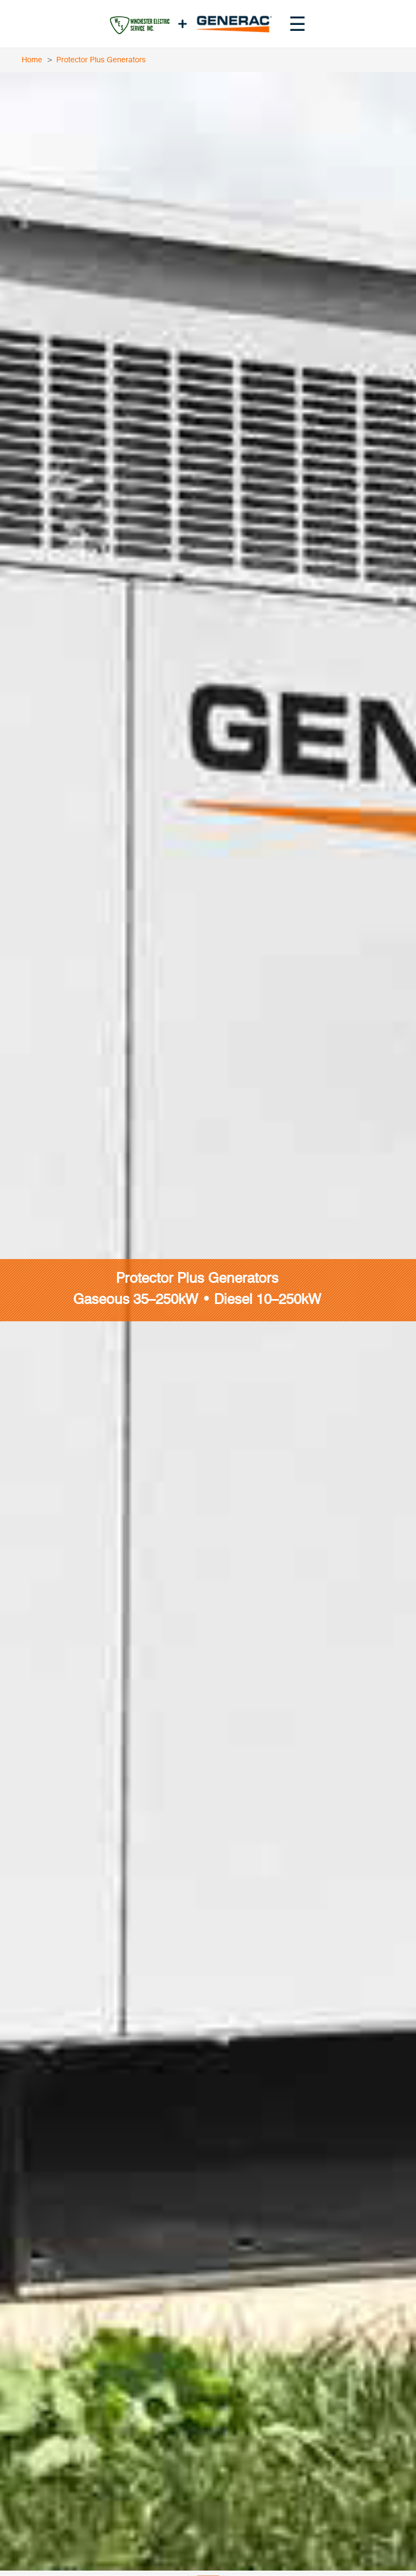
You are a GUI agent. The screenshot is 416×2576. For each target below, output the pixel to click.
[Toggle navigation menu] (297, 24)
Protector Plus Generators (101, 60)
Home (32, 60)
